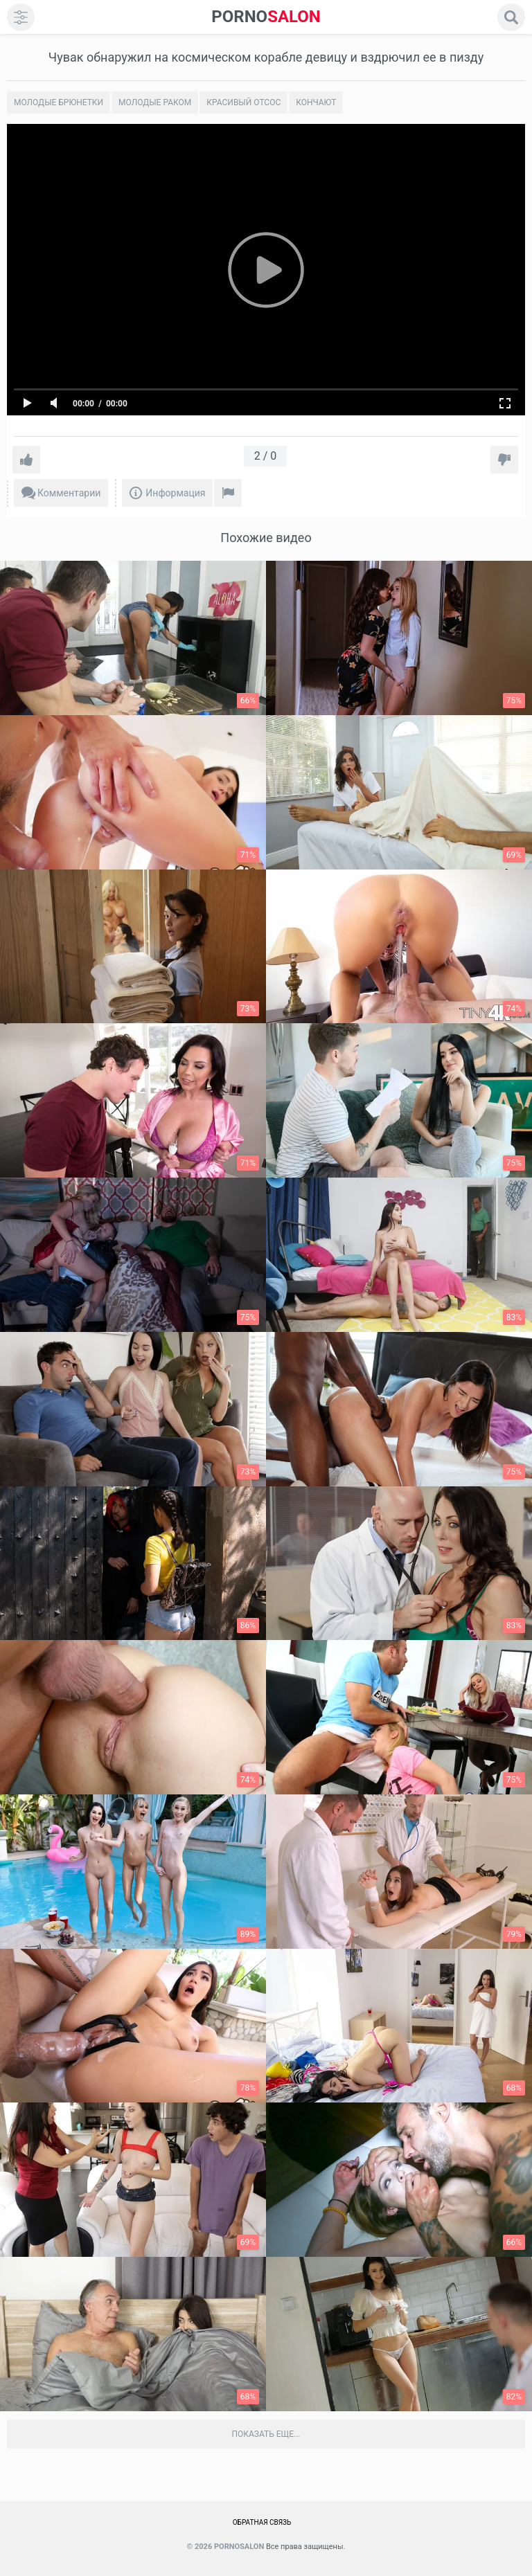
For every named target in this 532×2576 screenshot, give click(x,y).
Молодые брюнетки (58, 102)
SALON (266, 17)
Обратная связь (262, 2522)
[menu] (21, 17)
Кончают (316, 102)
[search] (511, 17)
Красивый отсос (243, 102)
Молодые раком (154, 102)
